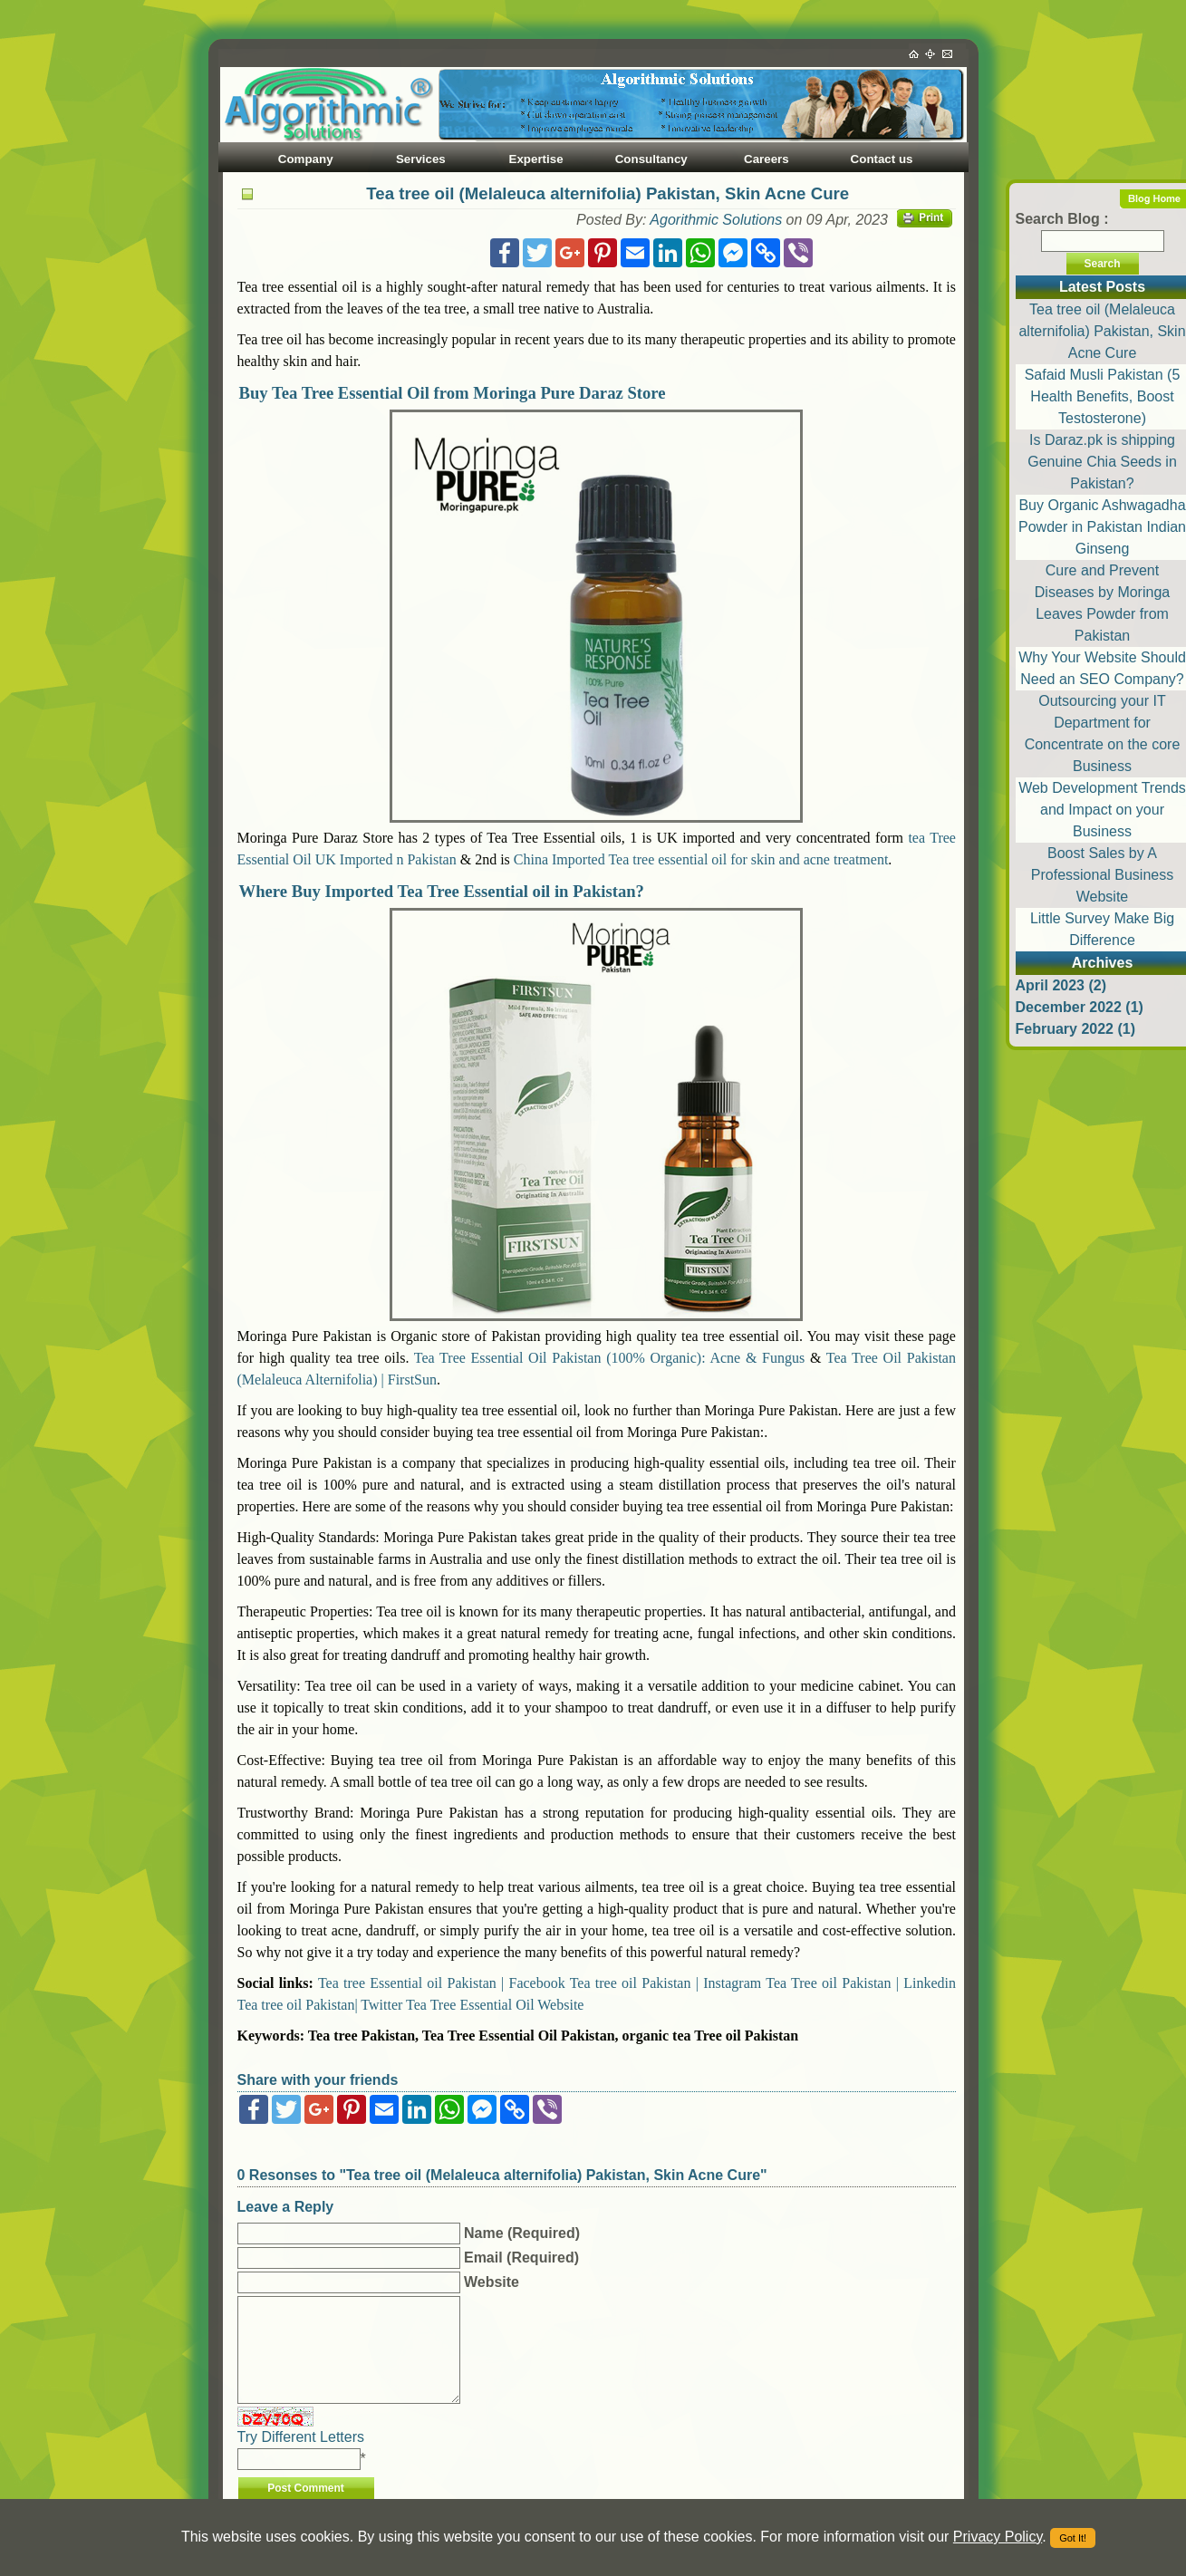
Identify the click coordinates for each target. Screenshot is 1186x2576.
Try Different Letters (301, 2437)
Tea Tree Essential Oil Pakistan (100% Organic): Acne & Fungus (609, 1357)
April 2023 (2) (1061, 985)
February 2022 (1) (1076, 1029)
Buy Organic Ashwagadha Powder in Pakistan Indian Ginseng (1102, 526)
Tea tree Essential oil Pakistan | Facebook (441, 1983)
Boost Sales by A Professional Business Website (1102, 874)
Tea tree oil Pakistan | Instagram (666, 1983)
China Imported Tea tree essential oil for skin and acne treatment (701, 859)
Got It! (1072, 2538)
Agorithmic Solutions (716, 219)
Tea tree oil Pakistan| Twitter (320, 2004)
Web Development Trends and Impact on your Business (1102, 809)
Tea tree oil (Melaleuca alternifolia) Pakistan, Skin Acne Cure (1101, 331)
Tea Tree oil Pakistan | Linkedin (861, 1983)
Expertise (536, 159)
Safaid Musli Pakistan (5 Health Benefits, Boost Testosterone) (1103, 396)
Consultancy (651, 159)
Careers (766, 159)
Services (421, 159)
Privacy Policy (997, 2536)
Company (305, 159)
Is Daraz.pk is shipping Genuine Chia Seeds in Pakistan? (1102, 461)
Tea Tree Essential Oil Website (494, 2004)
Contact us (882, 159)
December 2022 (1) (1079, 1007)
